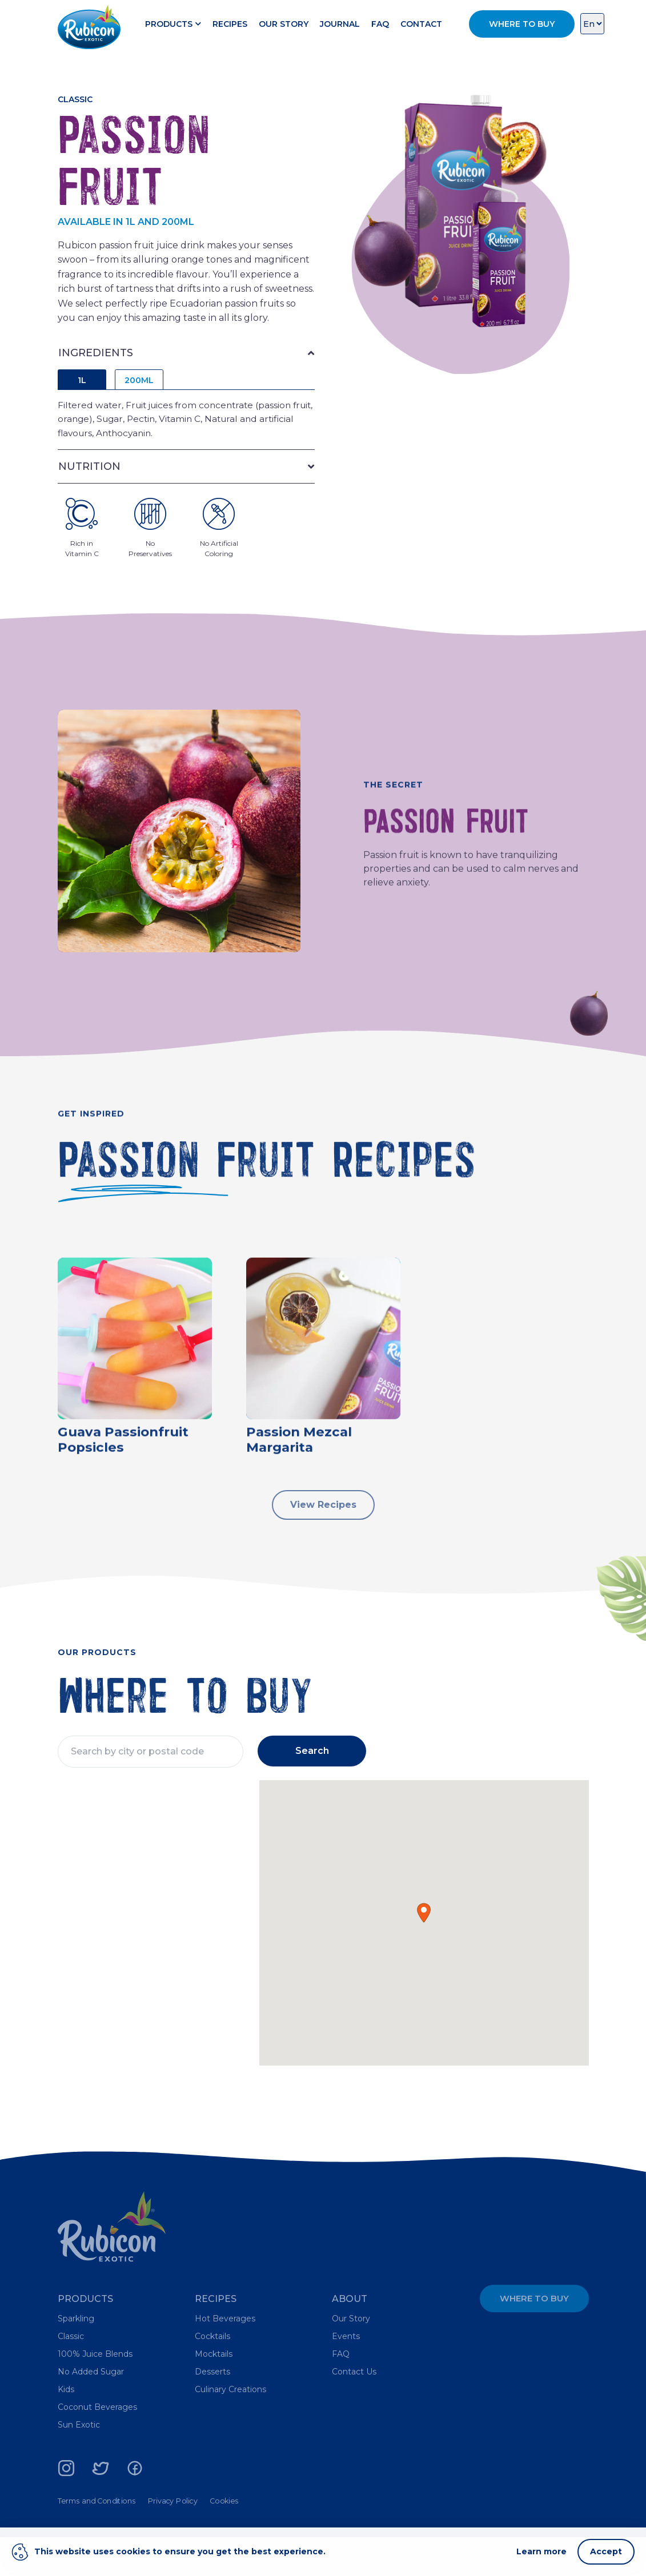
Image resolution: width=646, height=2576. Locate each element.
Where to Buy (534, 2337)
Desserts (212, 2410)
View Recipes (323, 1535)
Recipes (273, 19)
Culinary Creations (230, 2428)
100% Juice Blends (95, 2393)
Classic (71, 2375)
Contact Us (354, 2410)
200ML (139, 398)
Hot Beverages (225, 2357)
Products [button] (216, 19)
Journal (383, 19)
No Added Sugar (91, 2410)
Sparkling (76, 2357)
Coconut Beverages (97, 2446)
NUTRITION (89, 486)
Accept (606, 2551)
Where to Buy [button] (522, 29)
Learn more (541, 2551)
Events (346, 2375)
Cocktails (212, 2375)
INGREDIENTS (95, 370)
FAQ (423, 19)
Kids (66, 2428)
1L (82, 398)
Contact (293, 39)
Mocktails (213, 2393)
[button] (424, 1952)
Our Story (327, 19)
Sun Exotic (79, 2463)
